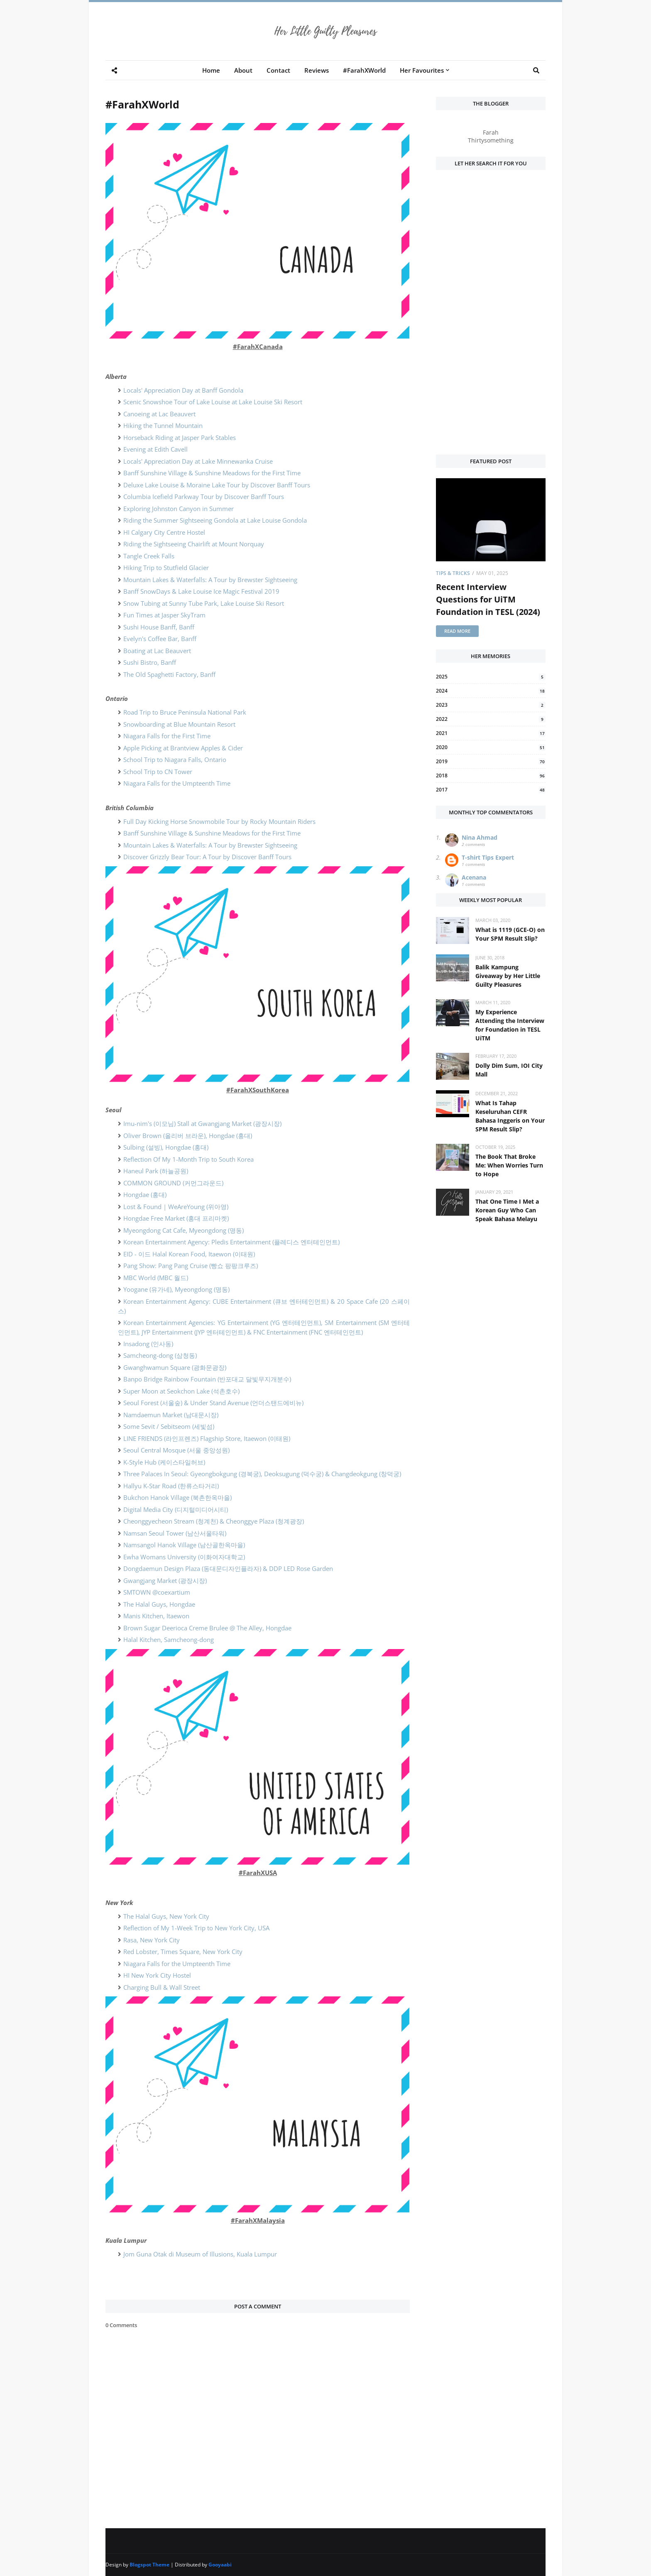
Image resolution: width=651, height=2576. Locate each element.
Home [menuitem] (211, 70)
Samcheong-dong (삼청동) (160, 1355)
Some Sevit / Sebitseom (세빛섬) (168, 1426)
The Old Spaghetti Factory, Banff (169, 674)
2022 (491, 719)
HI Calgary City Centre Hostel (164, 532)
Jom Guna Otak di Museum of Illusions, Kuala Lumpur (200, 2254)
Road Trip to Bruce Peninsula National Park (184, 712)
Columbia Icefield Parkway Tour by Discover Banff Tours (203, 496)
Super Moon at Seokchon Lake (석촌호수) (181, 1391)
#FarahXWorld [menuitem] (364, 70)
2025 (491, 676)
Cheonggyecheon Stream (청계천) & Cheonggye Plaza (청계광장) (213, 1521)
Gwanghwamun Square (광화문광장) (174, 1367)
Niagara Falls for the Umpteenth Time (176, 783)
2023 (491, 704)
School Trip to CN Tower (157, 771)
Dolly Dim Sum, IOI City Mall (509, 1070)
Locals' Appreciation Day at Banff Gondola (183, 390)
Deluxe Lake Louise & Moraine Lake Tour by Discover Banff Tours (216, 485)
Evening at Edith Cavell (155, 449)
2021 (491, 733)
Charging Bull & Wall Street (161, 1987)
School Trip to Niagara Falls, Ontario (174, 759)
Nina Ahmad (479, 837)
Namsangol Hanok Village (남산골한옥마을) (184, 1545)
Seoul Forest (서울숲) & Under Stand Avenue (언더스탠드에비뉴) (213, 1403)
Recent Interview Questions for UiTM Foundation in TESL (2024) (488, 599)
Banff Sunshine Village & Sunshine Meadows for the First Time (212, 473)
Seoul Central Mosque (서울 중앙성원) (176, 1450)
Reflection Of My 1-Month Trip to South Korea (188, 1159)
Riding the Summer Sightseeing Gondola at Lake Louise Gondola (215, 520)
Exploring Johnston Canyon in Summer (178, 508)
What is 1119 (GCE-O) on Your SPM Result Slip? (510, 934)
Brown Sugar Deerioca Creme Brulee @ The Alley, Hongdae (207, 1628)
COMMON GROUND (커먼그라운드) (173, 1183)
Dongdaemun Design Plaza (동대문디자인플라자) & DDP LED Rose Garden (228, 1568)
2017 (491, 789)
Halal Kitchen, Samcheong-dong (168, 1639)
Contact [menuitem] (278, 70)
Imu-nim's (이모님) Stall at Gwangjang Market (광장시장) (202, 1123)
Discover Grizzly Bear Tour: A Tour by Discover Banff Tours (207, 857)
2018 (491, 775)
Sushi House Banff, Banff (158, 627)
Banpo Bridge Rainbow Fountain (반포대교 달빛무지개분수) (207, 1379)
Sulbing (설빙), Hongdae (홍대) (165, 1147)
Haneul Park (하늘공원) (155, 1171)
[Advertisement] (491, 317)
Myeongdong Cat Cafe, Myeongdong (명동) (183, 1230)
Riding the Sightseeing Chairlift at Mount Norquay (193, 544)
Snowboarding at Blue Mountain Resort (179, 724)
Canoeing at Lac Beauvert (159, 414)
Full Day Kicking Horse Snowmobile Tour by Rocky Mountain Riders (219, 821)
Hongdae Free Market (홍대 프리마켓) (176, 1218)
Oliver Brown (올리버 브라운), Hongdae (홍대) (187, 1135)
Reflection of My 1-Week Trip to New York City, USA (196, 1928)
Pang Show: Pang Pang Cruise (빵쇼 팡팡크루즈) (190, 1265)
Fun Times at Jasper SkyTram (164, 615)
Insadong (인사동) (148, 1344)
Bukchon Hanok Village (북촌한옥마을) (177, 1497)
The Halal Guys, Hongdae (159, 1604)
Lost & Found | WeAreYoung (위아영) (175, 1206)
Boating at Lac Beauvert (157, 650)
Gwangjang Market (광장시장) (165, 1580)
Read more (457, 631)
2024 (491, 690)
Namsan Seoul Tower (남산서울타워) (174, 1533)
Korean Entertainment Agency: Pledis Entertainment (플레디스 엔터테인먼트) (231, 1242)
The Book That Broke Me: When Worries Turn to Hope (509, 1165)
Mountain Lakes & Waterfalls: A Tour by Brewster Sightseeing (210, 579)
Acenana (474, 877)
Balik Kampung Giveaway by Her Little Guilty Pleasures (507, 975)
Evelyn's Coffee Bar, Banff (159, 638)
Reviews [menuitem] (316, 70)
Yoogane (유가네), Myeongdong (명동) (176, 1289)
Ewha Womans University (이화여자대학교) (184, 1557)
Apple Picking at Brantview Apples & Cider (183, 748)
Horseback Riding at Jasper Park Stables (179, 437)
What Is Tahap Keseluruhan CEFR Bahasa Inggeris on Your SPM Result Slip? (510, 1116)
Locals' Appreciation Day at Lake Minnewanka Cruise (198, 461)
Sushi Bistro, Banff (149, 662)
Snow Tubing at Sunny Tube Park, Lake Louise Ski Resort (203, 603)
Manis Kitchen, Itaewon (156, 1616)
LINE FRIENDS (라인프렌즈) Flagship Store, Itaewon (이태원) (206, 1438)
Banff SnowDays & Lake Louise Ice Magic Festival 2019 (201, 591)
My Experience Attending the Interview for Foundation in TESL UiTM (509, 1025)
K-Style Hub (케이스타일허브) (164, 1462)
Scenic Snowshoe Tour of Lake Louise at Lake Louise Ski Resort (212, 402)
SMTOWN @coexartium (156, 1592)
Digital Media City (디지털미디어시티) (175, 1509)
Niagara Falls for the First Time (166, 736)
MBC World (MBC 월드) (155, 1277)
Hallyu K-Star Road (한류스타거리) (171, 1486)
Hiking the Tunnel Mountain (163, 425)
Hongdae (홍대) (144, 1194)
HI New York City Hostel (157, 1975)
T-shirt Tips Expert (488, 857)
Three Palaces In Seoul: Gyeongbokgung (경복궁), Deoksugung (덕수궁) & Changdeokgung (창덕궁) (262, 1474)
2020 (491, 747)
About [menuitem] (243, 70)
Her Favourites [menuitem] (422, 70)
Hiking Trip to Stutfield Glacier (166, 567)
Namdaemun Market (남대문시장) (170, 1415)
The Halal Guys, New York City (166, 1916)
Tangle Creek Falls (148, 556)
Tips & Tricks (453, 573)
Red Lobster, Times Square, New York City (182, 1951)
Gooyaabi (220, 2564)
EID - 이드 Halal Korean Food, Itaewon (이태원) (189, 1254)
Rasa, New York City (151, 1940)
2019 (491, 761)
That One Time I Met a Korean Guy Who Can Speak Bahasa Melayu (507, 1210)
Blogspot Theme (149, 2564)
